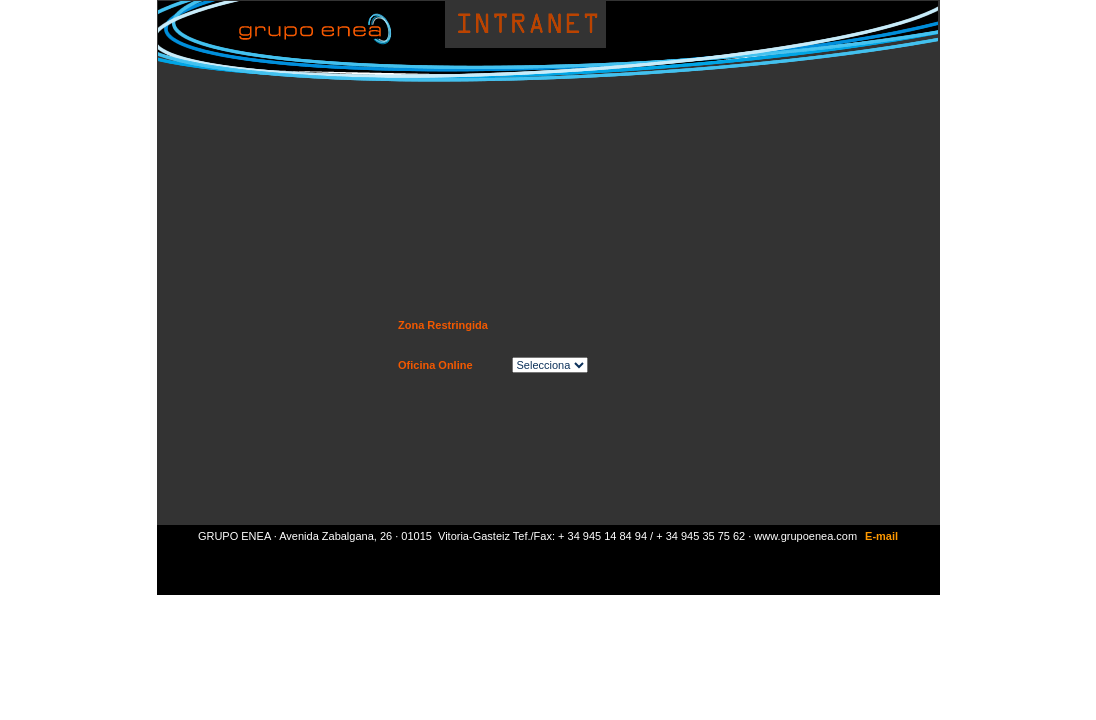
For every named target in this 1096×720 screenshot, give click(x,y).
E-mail (881, 536)
